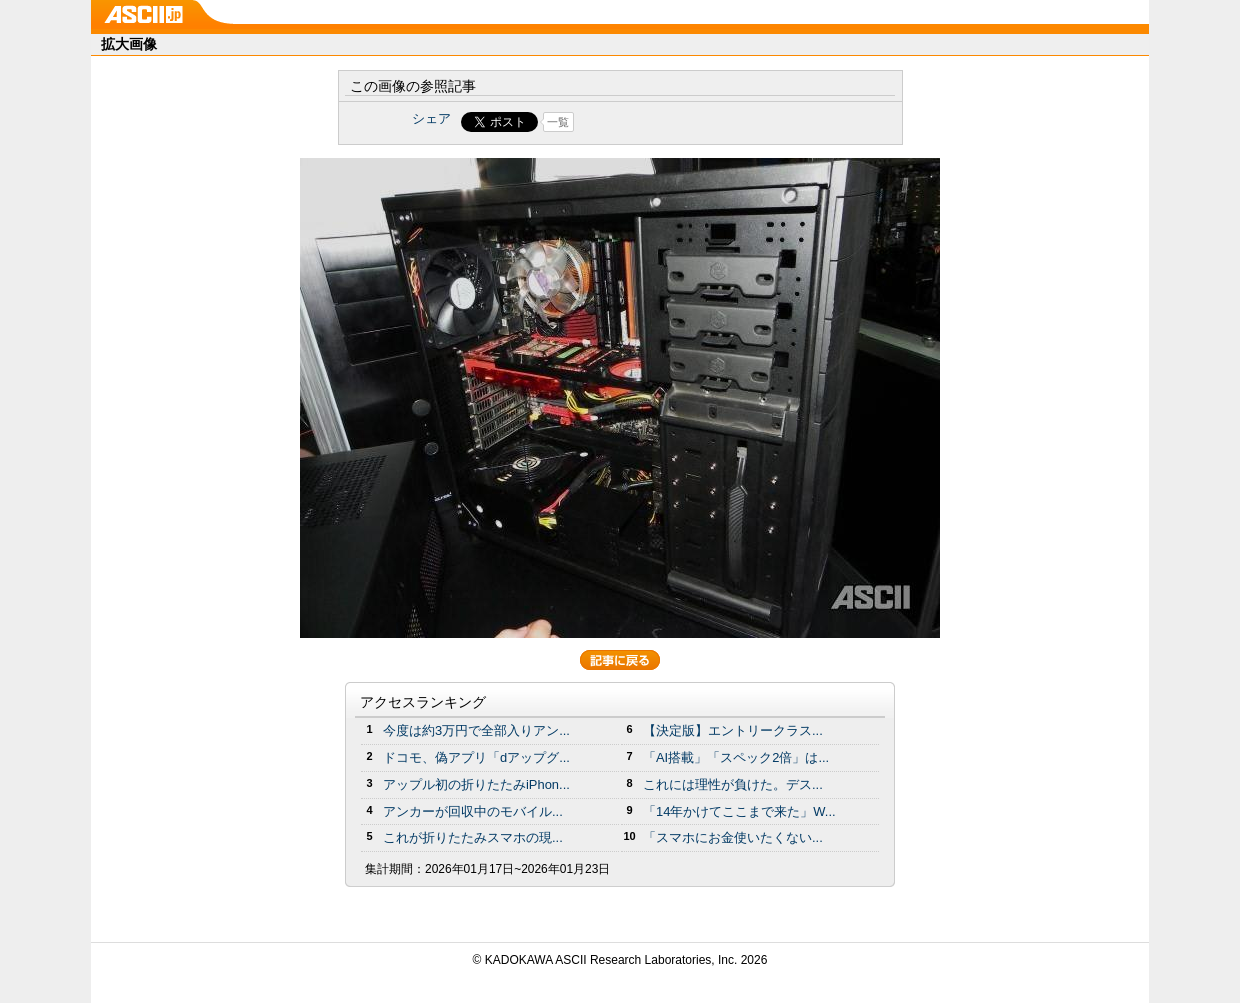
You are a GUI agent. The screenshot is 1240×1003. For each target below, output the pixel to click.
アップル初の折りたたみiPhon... (476, 784)
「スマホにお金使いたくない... (733, 837)
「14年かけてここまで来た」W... (739, 811)
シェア (431, 118)
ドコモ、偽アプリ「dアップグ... (476, 757)
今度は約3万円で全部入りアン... (476, 730)
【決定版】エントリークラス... (733, 730)
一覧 (558, 122)
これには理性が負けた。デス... (733, 784)
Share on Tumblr (694, 122)
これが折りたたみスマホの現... (473, 837)
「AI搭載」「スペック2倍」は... (736, 757)
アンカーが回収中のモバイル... (473, 811)
